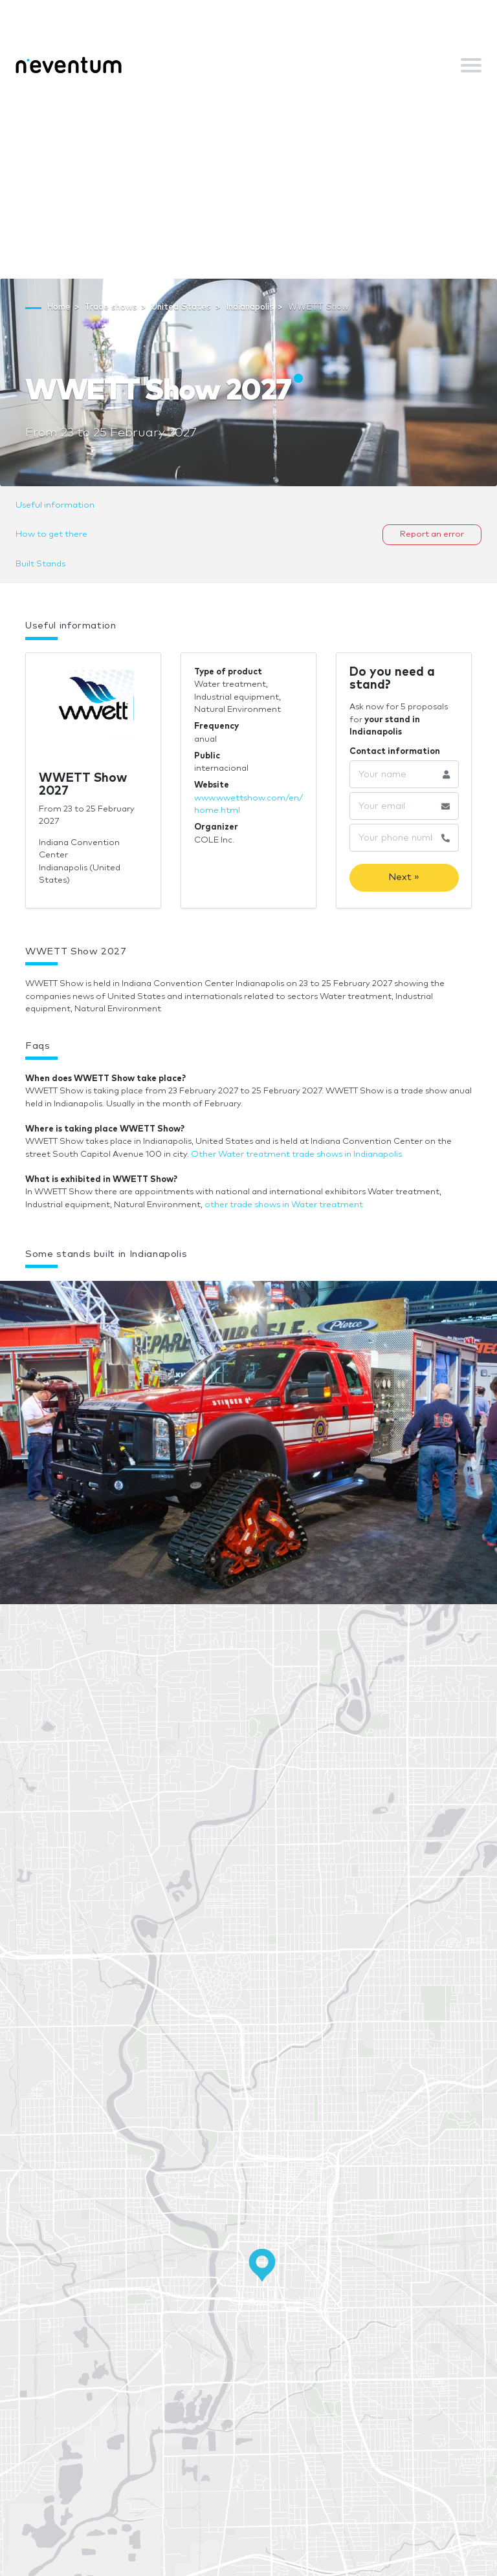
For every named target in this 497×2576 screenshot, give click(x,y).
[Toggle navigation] (471, 65)
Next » (403, 877)
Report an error (432, 534)
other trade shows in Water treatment (283, 1205)
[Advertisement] (248, 181)
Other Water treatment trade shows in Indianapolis (296, 1154)
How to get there (51, 534)
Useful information (55, 505)
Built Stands (40, 564)
